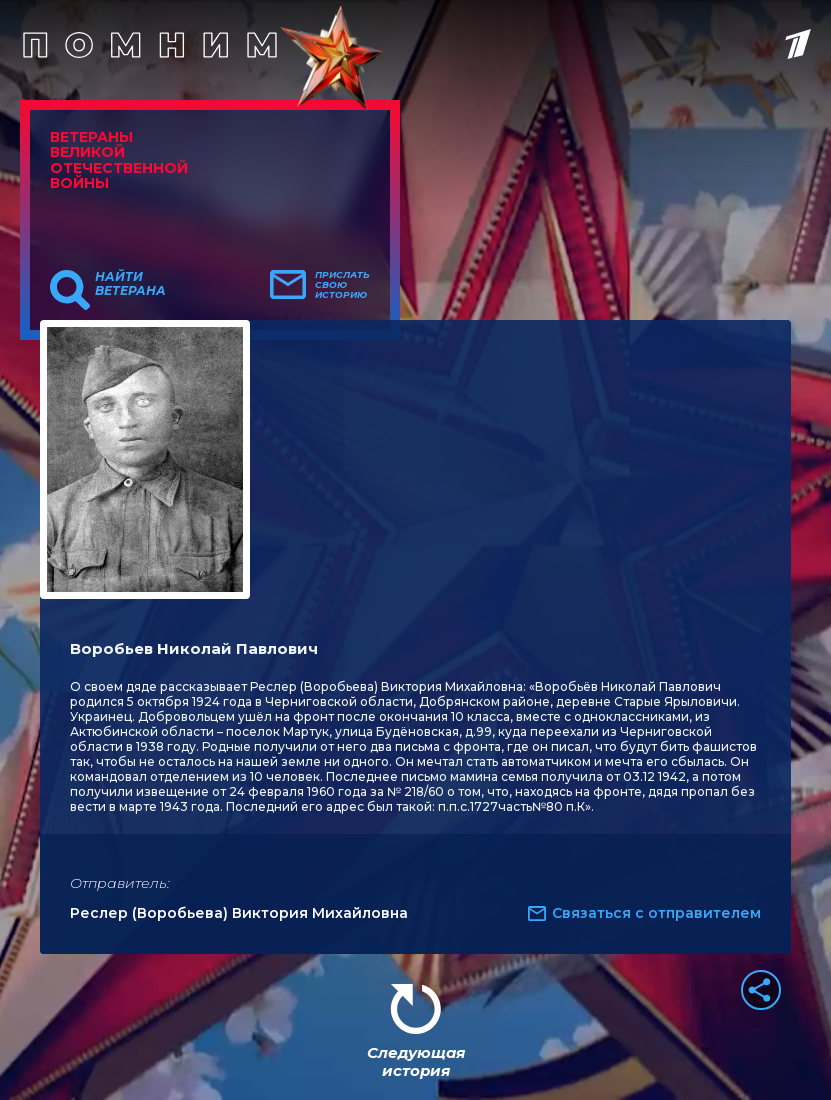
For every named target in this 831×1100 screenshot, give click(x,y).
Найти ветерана (130, 284)
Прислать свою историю (342, 285)
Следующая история (416, 1061)
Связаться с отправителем (656, 913)
